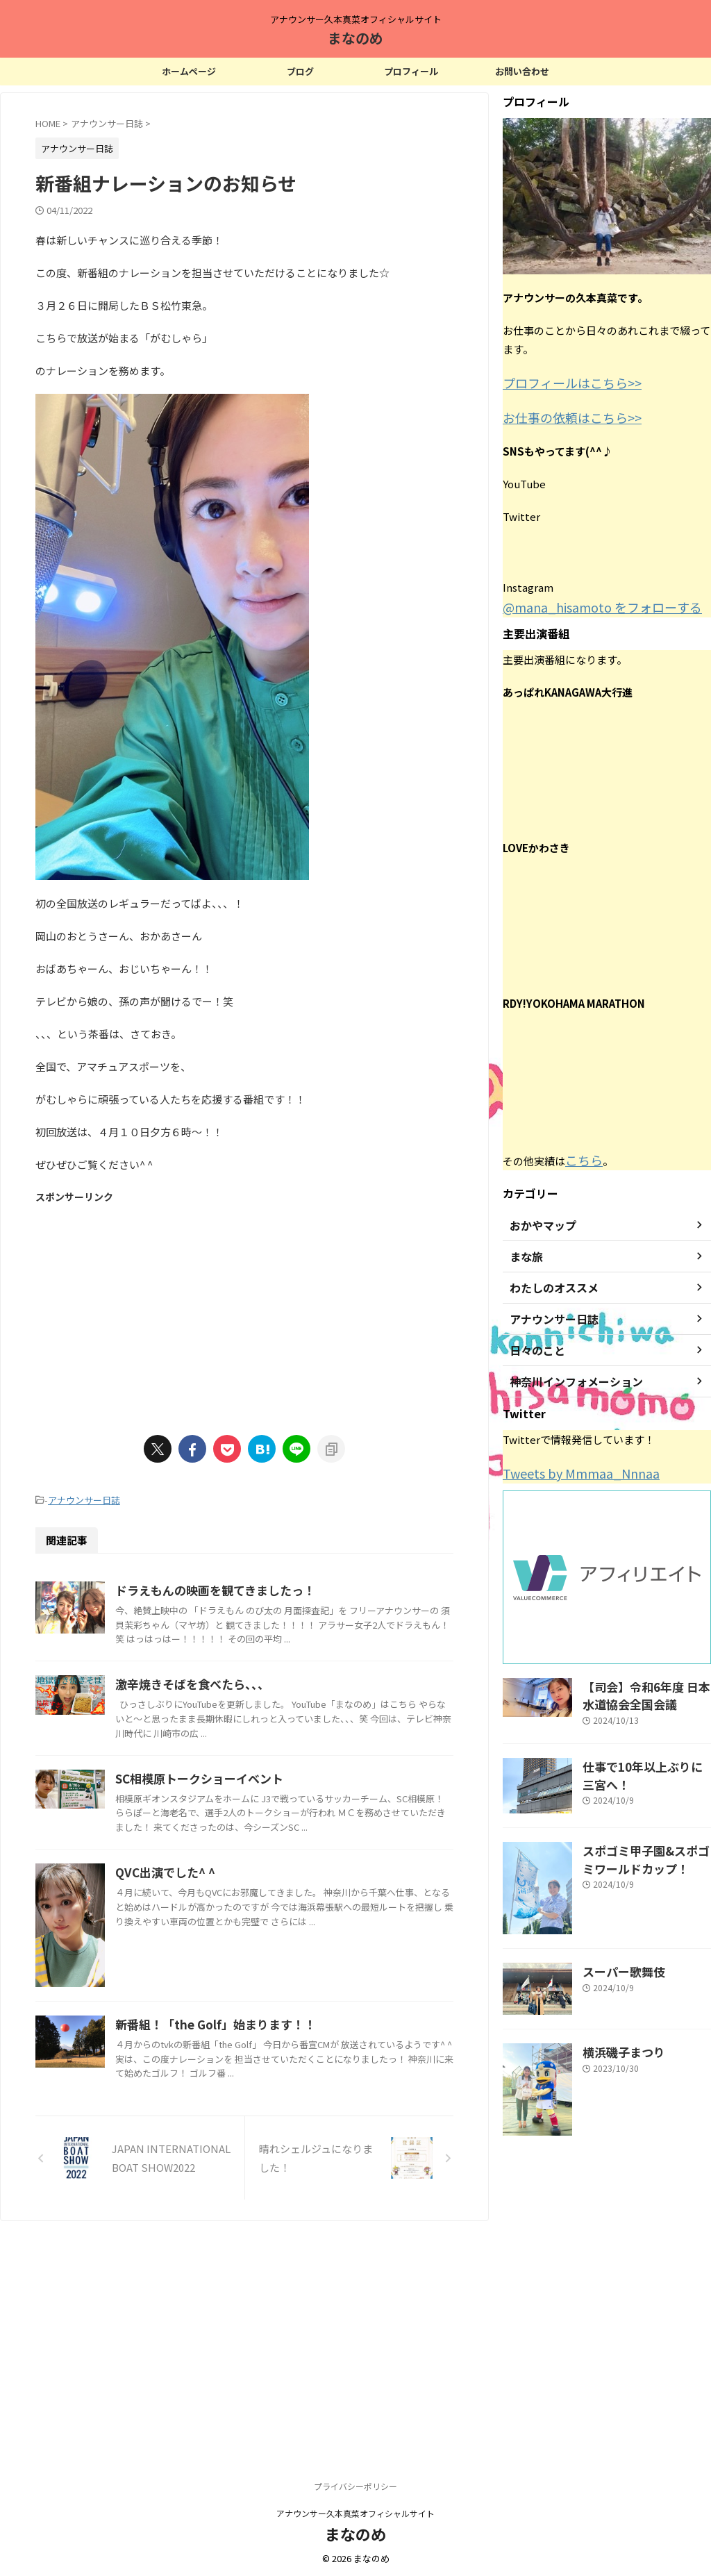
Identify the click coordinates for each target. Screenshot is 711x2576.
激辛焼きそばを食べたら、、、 (257, 1721)
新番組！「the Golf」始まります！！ (279, 2211)
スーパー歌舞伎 (617, 1955)
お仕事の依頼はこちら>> (561, 414)
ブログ (300, 71)
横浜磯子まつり (617, 2036)
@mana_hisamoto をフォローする (585, 602)
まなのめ (355, 38)
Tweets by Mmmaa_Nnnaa (568, 1463)
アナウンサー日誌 (84, 1499)
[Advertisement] (244, 1310)
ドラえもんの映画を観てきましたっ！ (279, 1588)
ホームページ (189, 71)
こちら (580, 1152)
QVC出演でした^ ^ (231, 1936)
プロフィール (411, 71)
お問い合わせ (522, 71)
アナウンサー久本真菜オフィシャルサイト (355, 2511)
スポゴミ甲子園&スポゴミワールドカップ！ (645, 1842)
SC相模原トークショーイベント (264, 1827)
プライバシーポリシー (355, 2484)
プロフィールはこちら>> (561, 381)
